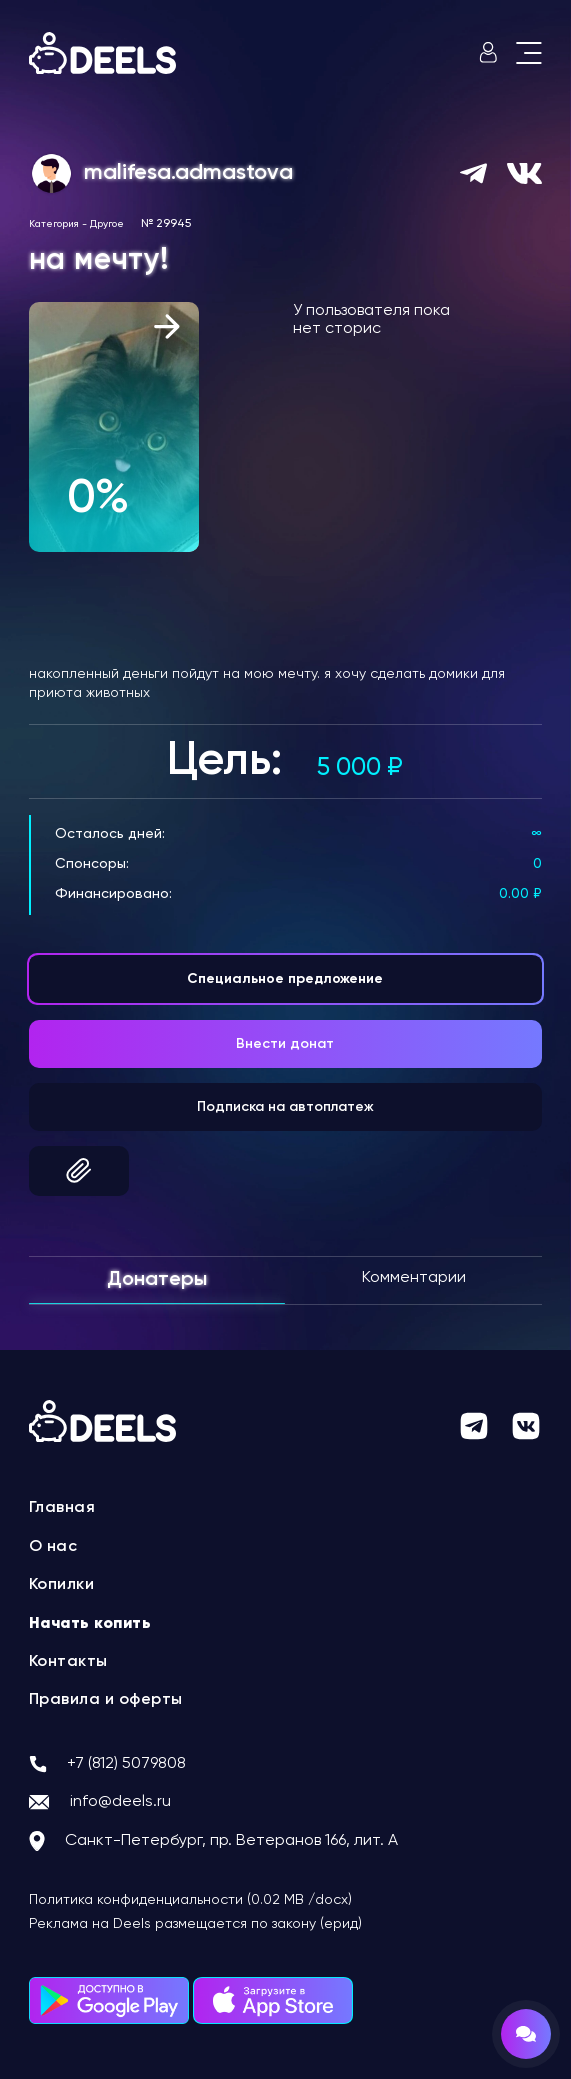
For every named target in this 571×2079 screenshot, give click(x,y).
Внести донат (285, 1044)
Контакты (68, 1662)
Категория (54, 224)
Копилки (62, 1585)
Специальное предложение (285, 979)
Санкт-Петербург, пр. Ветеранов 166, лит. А (231, 1841)
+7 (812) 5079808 (126, 1764)
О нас (53, 1547)
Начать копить (90, 1624)
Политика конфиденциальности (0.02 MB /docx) (190, 1900)
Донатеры (157, 1280)
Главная (62, 1508)
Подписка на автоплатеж (285, 1107)
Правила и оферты (106, 1700)
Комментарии (414, 1278)
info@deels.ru (120, 1802)
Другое (107, 224)
